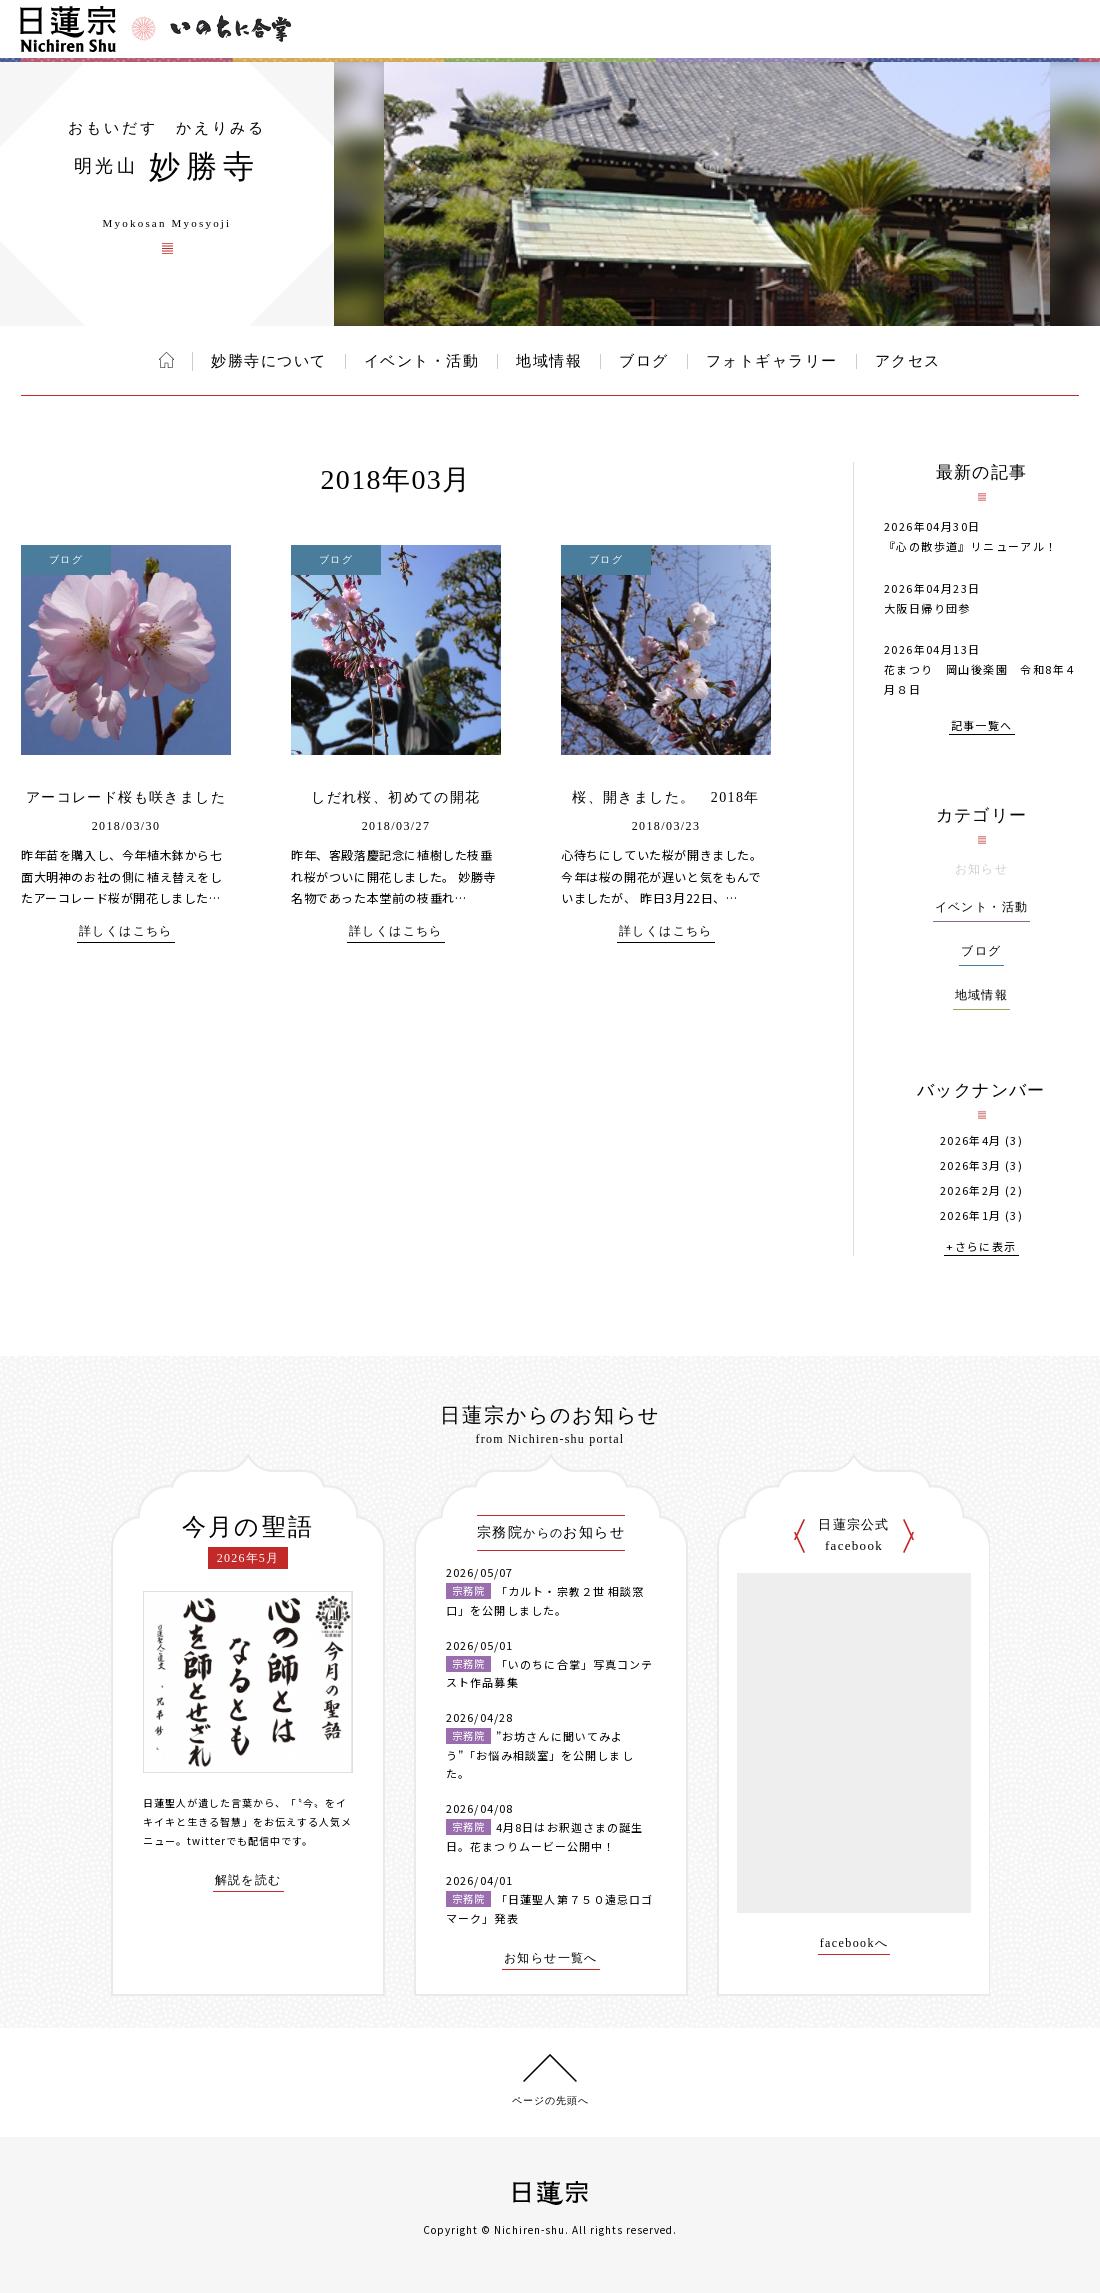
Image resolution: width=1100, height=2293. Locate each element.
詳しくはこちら (126, 931)
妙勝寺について (269, 361)
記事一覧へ (982, 726)
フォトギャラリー (772, 361)
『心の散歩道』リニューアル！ (971, 546)
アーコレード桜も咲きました (126, 797)
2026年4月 (971, 1140)
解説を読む (248, 1880)
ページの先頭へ (550, 2100)
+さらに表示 (981, 1247)
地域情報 (549, 361)
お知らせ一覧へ (551, 1958)
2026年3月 (971, 1165)
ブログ (644, 361)
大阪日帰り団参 (927, 608)
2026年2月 (971, 1190)
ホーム (166, 360)
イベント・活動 (422, 361)
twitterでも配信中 (234, 1840)
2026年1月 (971, 1215)
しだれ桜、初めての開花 (395, 797)
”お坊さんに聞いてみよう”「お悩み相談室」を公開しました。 (540, 1754)
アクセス (908, 361)
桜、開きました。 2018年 (666, 797)
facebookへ (854, 1943)
